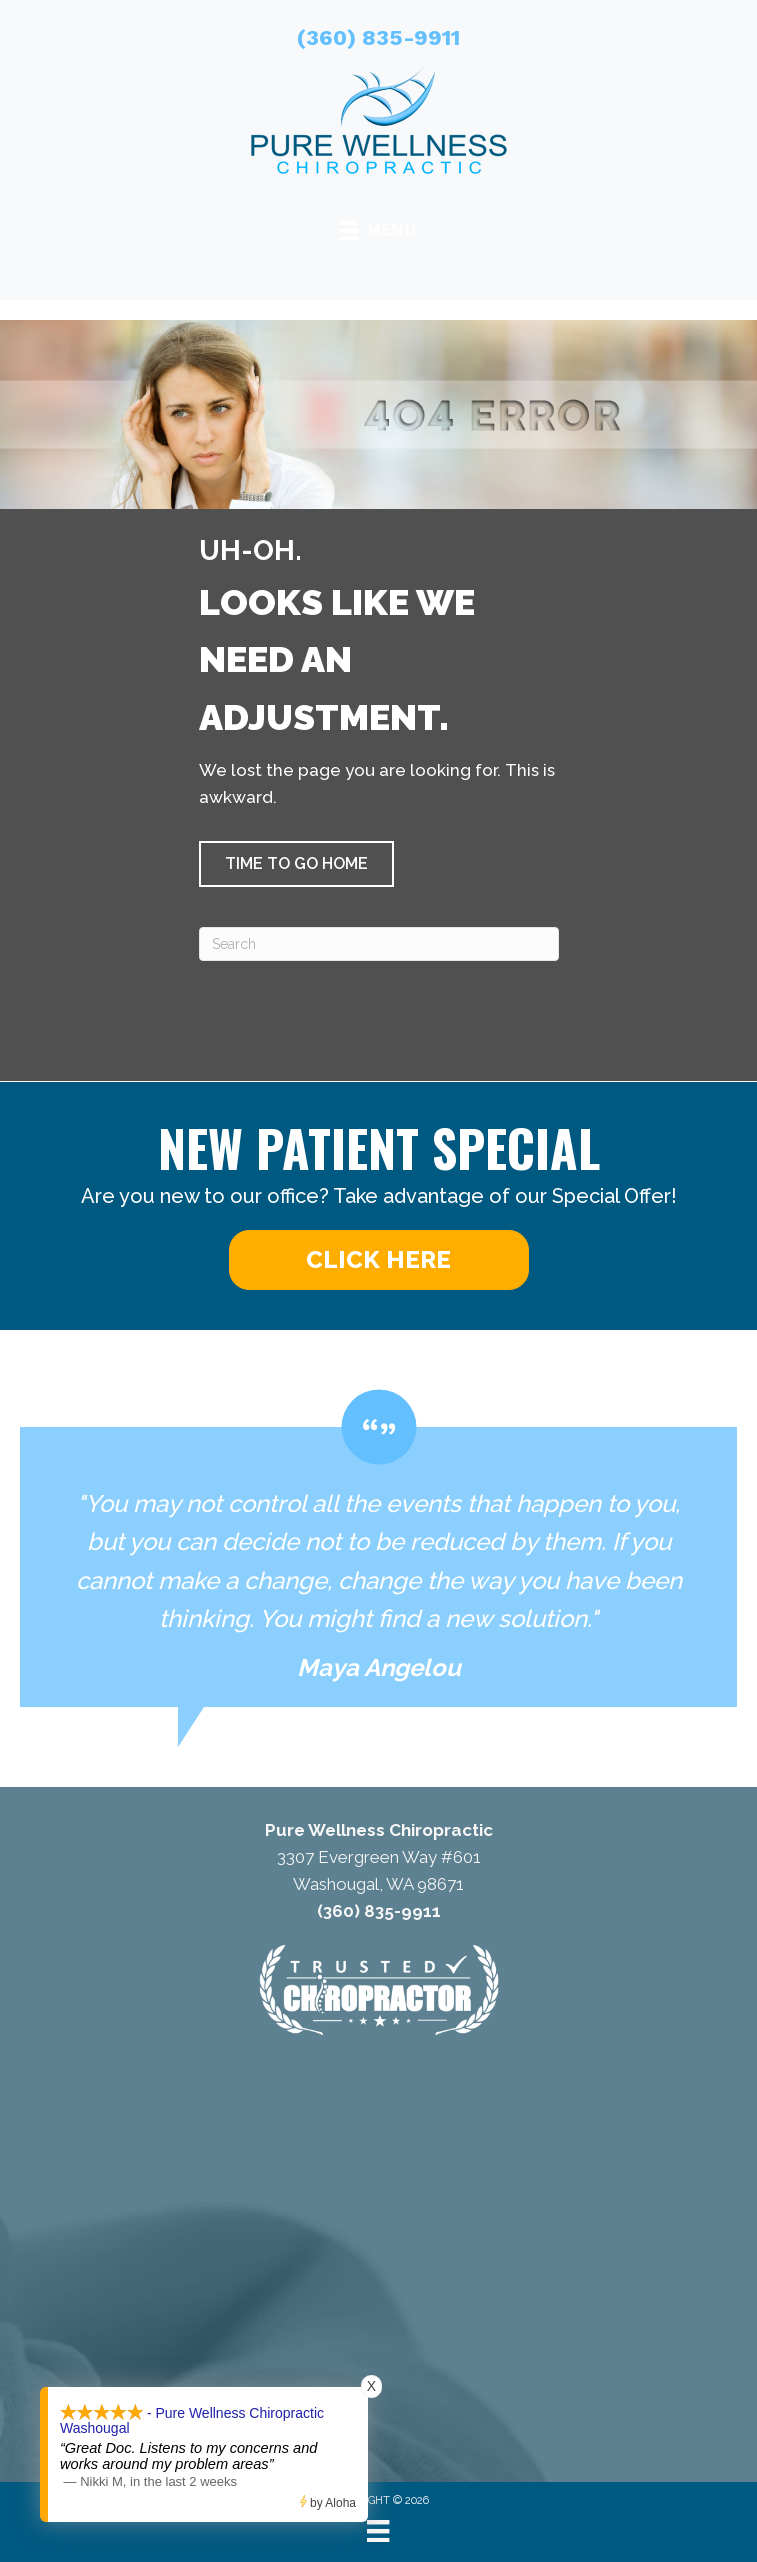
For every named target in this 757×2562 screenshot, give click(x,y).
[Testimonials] (378, 1548)
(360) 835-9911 (378, 37)
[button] (296, 864)
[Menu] (378, 2531)
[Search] (379, 944)
